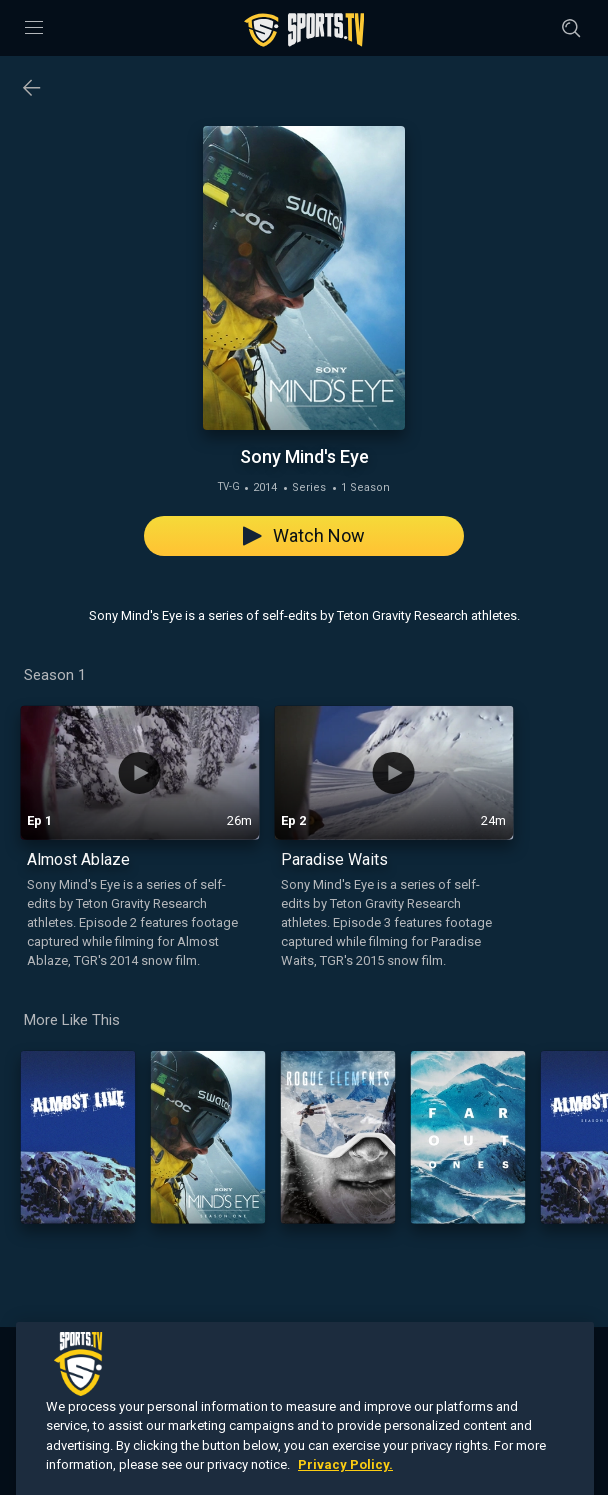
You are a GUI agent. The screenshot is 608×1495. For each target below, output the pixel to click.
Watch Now (304, 535)
